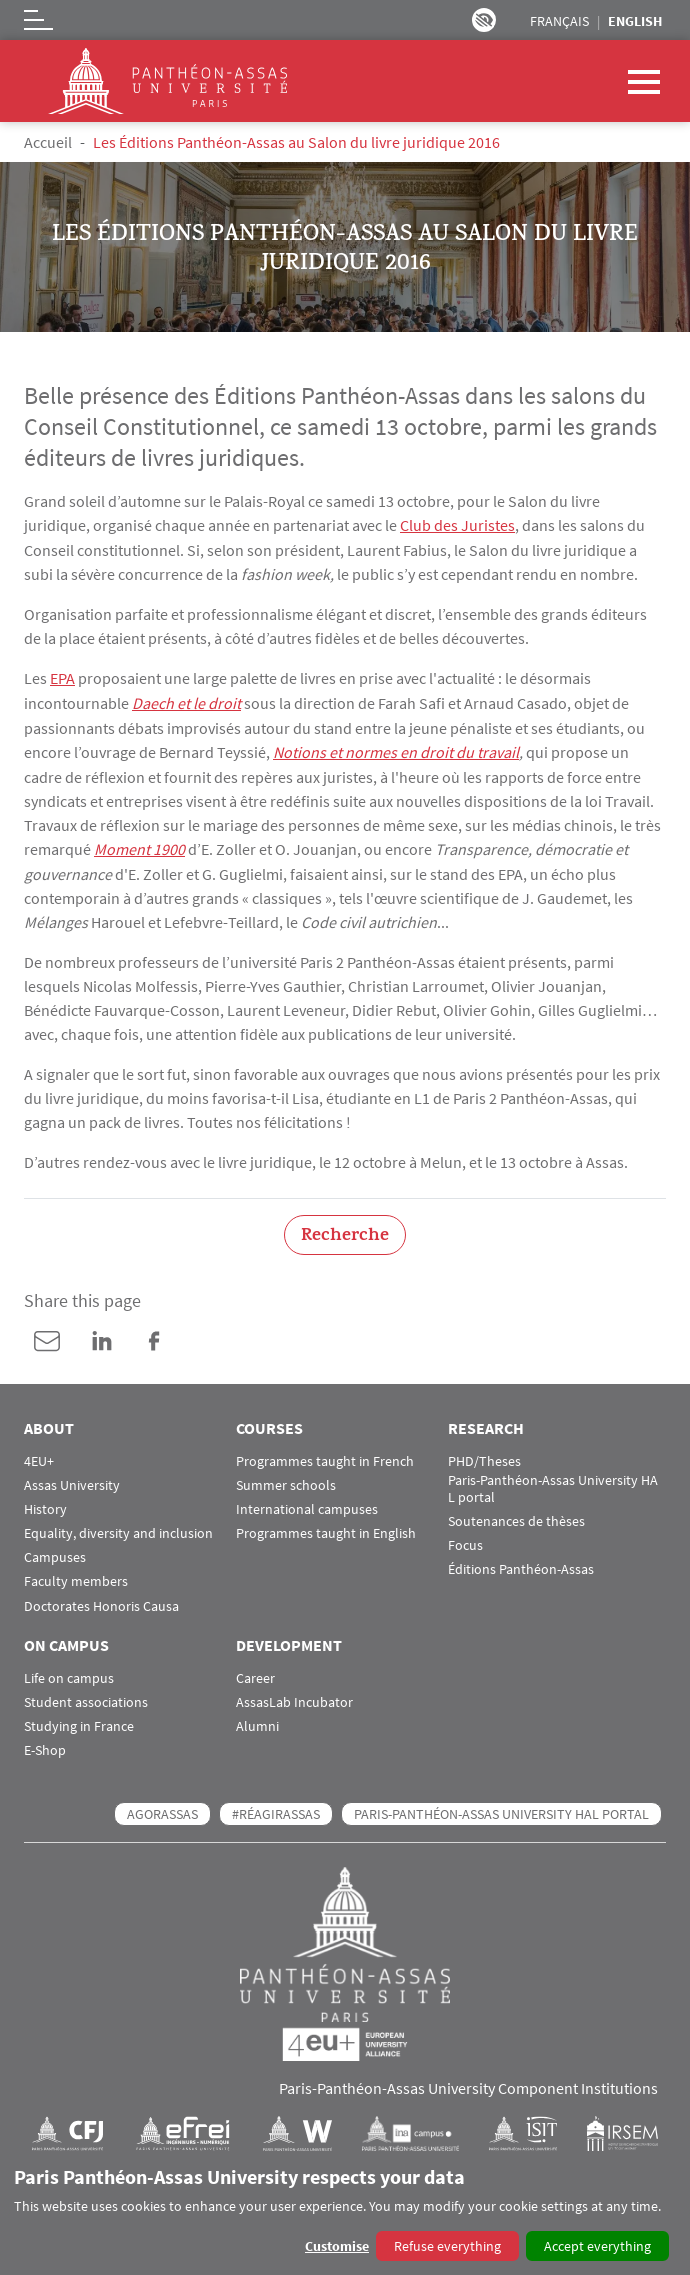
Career (255, 1673)
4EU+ (39, 1456)
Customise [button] (337, 2246)
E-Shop (45, 1745)
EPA (62, 677)
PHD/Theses (484, 1456)
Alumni (257, 1721)
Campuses (55, 1552)
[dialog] (345, 2214)
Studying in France (79, 1721)
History (45, 1504)
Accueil (48, 142)
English (635, 21)
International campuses (307, 1504)
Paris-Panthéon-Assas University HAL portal (553, 1484)
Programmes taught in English (326, 1528)
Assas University (72, 1480)
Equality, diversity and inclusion (118, 1528)
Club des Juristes (457, 525)
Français (559, 21)
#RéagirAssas (276, 1809)
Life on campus (69, 1673)
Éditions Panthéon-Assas (521, 1564)
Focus (465, 1540)
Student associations (86, 1697)
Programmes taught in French (325, 1456)
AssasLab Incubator (294, 1697)
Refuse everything (447, 2246)
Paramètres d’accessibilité (484, 20)
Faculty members (76, 1577)
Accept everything (597, 2246)
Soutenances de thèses (516, 1516)
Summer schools (286, 1480)
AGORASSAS (162, 1809)
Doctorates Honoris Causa (101, 1601)
